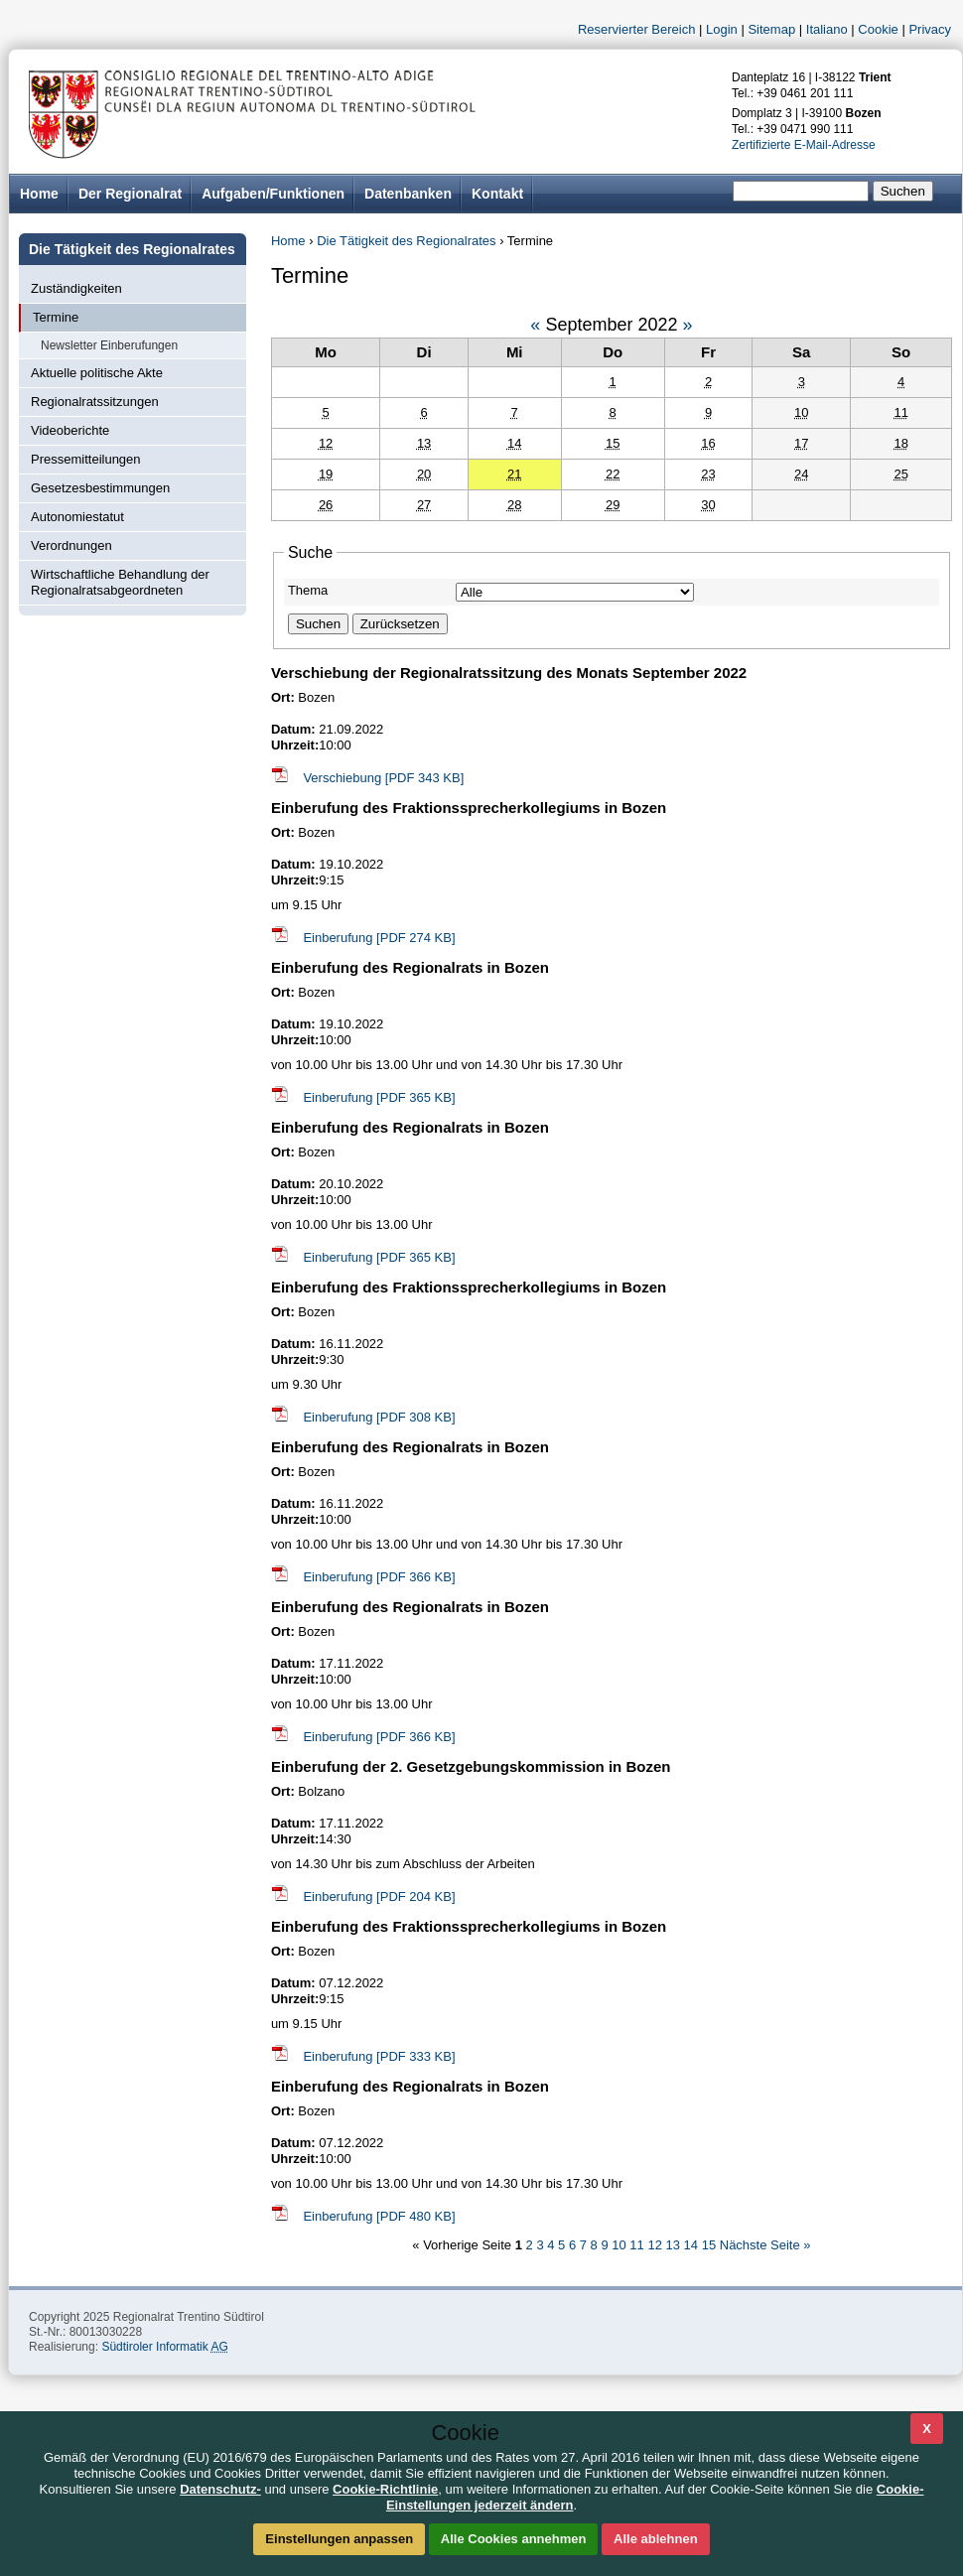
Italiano (827, 29)
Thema (308, 590)
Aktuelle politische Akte (97, 372)
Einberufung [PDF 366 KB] (379, 1576)
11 (638, 2244)
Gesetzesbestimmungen (100, 487)
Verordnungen (71, 545)
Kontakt (497, 194)
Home (288, 240)
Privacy (929, 29)
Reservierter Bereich (637, 29)
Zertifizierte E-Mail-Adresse (804, 145)
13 (675, 2244)
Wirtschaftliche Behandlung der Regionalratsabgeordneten (120, 582)
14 (693, 2244)
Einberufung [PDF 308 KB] (379, 1417)
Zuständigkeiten (76, 288)
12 (656, 2244)
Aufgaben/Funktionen (273, 194)
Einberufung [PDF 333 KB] (379, 2056)
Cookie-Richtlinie (385, 2489)
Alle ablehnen (656, 2538)
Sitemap (771, 29)
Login (722, 29)
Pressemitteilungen (86, 459)
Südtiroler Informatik (164, 2347)
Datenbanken (408, 194)
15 (711, 2244)
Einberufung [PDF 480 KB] (379, 2216)
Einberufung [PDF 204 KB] (379, 1896)
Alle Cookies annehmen (514, 2538)
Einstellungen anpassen (339, 2538)
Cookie (877, 29)
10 (620, 2244)
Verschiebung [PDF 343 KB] (383, 777)
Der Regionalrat (130, 194)
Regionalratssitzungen (95, 401)
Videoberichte (70, 430)
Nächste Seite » (765, 2244)
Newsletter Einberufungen (109, 345)
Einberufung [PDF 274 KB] (379, 937)
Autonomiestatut (77, 516)
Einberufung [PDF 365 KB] (379, 1097)
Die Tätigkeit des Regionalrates (406, 240)
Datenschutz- (220, 2489)
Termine (55, 317)
